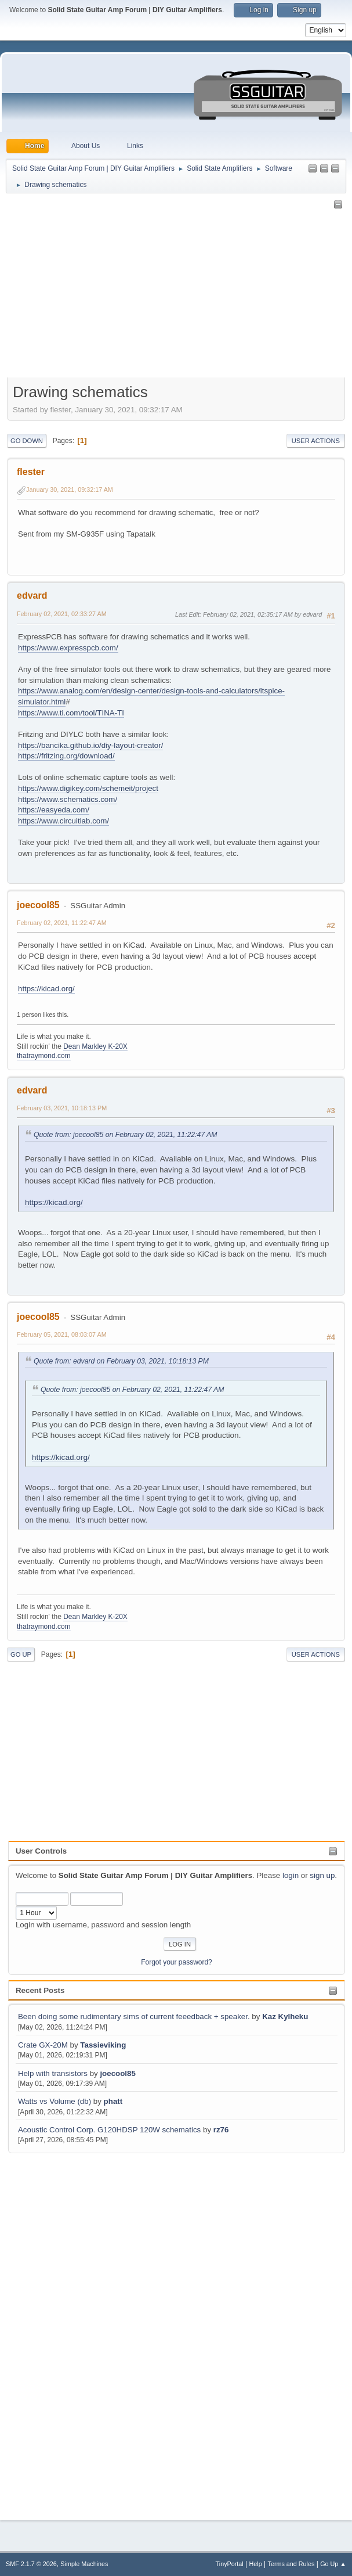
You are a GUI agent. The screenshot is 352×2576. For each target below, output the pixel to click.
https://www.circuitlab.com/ (63, 820)
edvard (32, 595)
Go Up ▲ (333, 2563)
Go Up (20, 1654)
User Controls (41, 1851)
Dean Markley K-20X (95, 1046)
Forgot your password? (176, 1962)
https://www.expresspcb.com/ (68, 647)
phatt (113, 2101)
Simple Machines (84, 2563)
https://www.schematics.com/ (67, 799)
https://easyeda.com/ (53, 809)
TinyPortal (230, 2563)
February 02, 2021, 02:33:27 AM (62, 613)
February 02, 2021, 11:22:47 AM (62, 922)
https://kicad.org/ (46, 988)
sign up (322, 1875)
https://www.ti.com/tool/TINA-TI (71, 712)
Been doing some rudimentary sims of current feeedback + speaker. (134, 2016)
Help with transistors (53, 2073)
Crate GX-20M (43, 2045)
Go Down (26, 440)
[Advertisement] (54, 2330)
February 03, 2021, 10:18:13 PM (62, 1107)
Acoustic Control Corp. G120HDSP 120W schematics (109, 2129)
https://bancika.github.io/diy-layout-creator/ (90, 745)
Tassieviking (103, 2045)
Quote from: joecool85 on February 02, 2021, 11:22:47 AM (125, 1135)
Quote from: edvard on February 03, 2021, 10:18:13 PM (121, 1361)
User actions (316, 440)
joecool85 (117, 2073)
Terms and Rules (291, 2563)
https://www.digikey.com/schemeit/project (88, 788)
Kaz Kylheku (285, 2016)
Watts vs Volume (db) (54, 2101)
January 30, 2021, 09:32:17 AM (69, 489)
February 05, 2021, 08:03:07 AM (62, 1334)
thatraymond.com (44, 1056)
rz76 (221, 2129)
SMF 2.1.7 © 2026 (31, 2563)
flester (31, 472)
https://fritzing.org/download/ (66, 755)
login (290, 1875)
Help (255, 2563)
